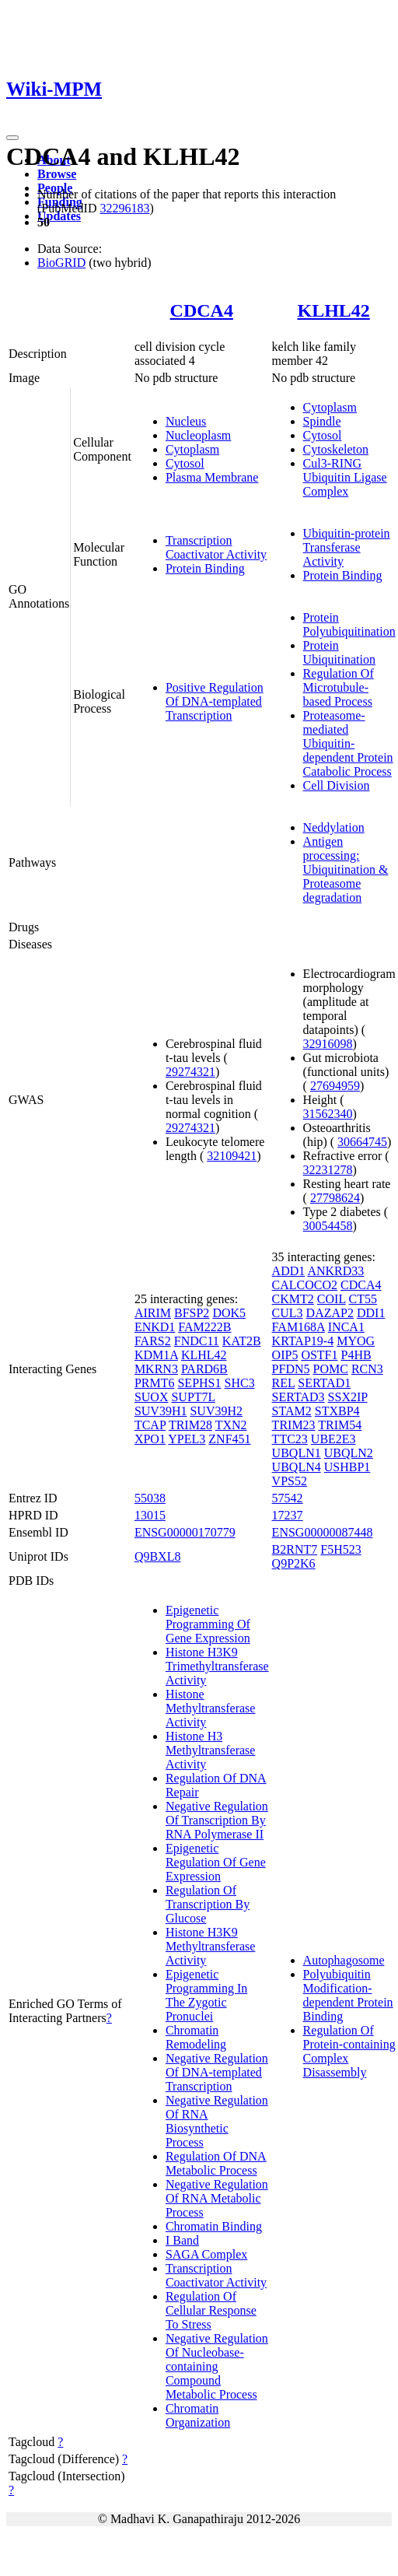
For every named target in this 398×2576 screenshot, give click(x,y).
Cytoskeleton (335, 449)
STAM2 (292, 1411)
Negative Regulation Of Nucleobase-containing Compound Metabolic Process (217, 2366)
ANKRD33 (335, 1270)
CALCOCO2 (304, 1285)
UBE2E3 (333, 1439)
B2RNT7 (295, 1549)
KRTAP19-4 (303, 1341)
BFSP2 (191, 1313)
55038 (150, 1498)
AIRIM (152, 1313)
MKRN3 (156, 1369)
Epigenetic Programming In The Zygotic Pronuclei (206, 1995)
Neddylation (334, 827)
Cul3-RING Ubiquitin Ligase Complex (345, 477)
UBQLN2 (348, 1453)
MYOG (356, 1341)
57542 (287, 1498)
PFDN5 (291, 1369)
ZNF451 (229, 1439)
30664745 (362, 1141)
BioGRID (61, 262)
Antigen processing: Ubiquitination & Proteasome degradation (346, 869)
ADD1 (288, 1270)
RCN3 (367, 1369)
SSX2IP (348, 1397)
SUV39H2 (216, 1411)
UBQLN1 (296, 1453)
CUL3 (287, 1313)
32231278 (328, 1169)
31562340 (328, 1113)
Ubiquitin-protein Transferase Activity (346, 547)
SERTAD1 (324, 1383)
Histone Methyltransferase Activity (211, 1708)
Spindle (322, 421)
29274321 (190, 1071)
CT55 (363, 1299)
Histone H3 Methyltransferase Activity (211, 1750)
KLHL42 (333, 310)
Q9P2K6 (294, 1563)
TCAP (150, 1425)
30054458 (328, 1225)
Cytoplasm (192, 449)
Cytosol (185, 463)
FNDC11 (196, 1341)
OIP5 (285, 1355)
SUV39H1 (160, 1411)
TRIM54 (339, 1425)
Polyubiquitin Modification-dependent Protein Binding (348, 1995)
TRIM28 (190, 1425)
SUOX (151, 1397)
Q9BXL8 (157, 1556)
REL (283, 1383)
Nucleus (186, 421)
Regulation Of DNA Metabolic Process (216, 2163)
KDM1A (156, 1355)
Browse (56, 173)
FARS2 (152, 1341)
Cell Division (336, 785)
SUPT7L (193, 1397)
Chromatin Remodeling (196, 2037)
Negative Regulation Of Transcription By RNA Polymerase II (217, 1820)
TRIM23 (294, 1425)
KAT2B (241, 1341)
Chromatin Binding (214, 2226)
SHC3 (240, 1383)
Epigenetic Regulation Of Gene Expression (216, 1862)
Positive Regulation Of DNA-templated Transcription (215, 701)
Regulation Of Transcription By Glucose (208, 1904)
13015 (150, 1515)
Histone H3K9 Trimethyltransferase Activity (217, 1666)
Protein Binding (205, 568)
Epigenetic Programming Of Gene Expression (208, 1624)
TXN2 (231, 1425)
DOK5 (229, 1313)
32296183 (124, 208)
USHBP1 (347, 1467)
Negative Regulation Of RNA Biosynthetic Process (217, 2121)
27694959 (335, 1085)
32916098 (328, 1043)
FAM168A (298, 1327)
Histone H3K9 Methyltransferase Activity (211, 1946)
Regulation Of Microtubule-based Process (338, 687)
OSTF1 (319, 1355)
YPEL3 (186, 1439)
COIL (331, 1299)
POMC (330, 1369)
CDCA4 (201, 310)
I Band (182, 2240)
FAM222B (204, 1327)
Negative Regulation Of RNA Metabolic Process (217, 2198)
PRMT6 (154, 1383)
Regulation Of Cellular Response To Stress (211, 2310)
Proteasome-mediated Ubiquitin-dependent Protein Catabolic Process (348, 743)
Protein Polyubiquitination (349, 624)
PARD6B (204, 1369)
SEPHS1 (199, 1383)
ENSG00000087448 (322, 1532)
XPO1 (150, 1439)
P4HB (356, 1355)
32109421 (232, 1155)
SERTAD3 (298, 1397)
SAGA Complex (206, 2254)
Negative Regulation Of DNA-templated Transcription (217, 2072)
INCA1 (346, 1327)
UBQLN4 (296, 1467)
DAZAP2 (330, 1313)
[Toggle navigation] (12, 137)
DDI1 (371, 1313)
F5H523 (340, 1549)
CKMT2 (293, 1299)
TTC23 (290, 1439)
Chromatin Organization (198, 2415)
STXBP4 (337, 1411)
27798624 (335, 1197)
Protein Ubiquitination (339, 652)
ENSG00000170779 (185, 1532)
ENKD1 (154, 1327)
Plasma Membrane (212, 477)
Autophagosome (344, 1960)
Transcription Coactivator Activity (216, 547)
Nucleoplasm (198, 435)
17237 (287, 1515)
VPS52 (289, 1481)
